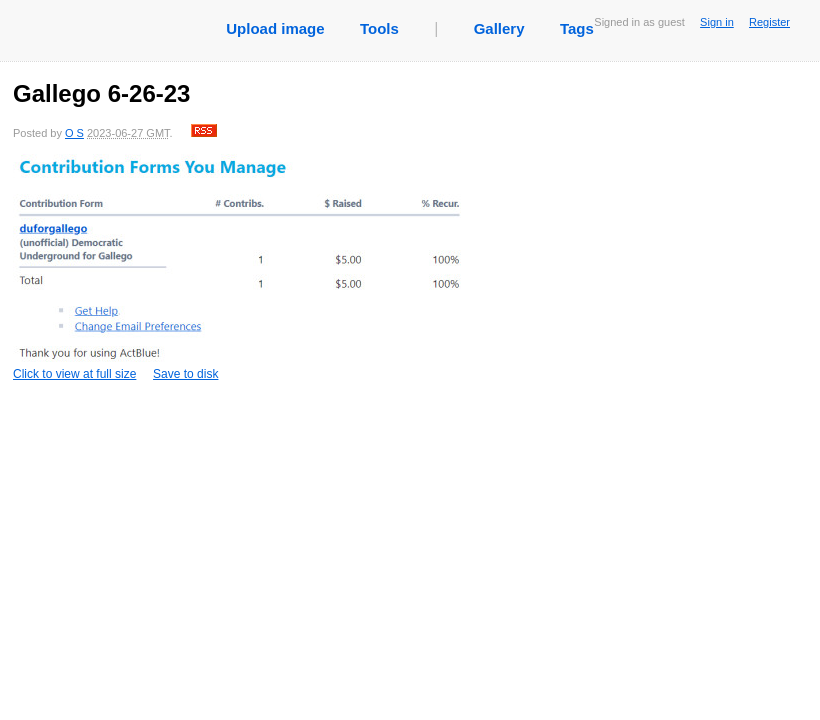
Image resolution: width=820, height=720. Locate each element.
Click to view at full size (238, 267)
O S (74, 133)
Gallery (499, 28)
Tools (379, 28)
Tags (577, 28)
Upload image (275, 28)
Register (769, 22)
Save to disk (185, 374)
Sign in (717, 22)
